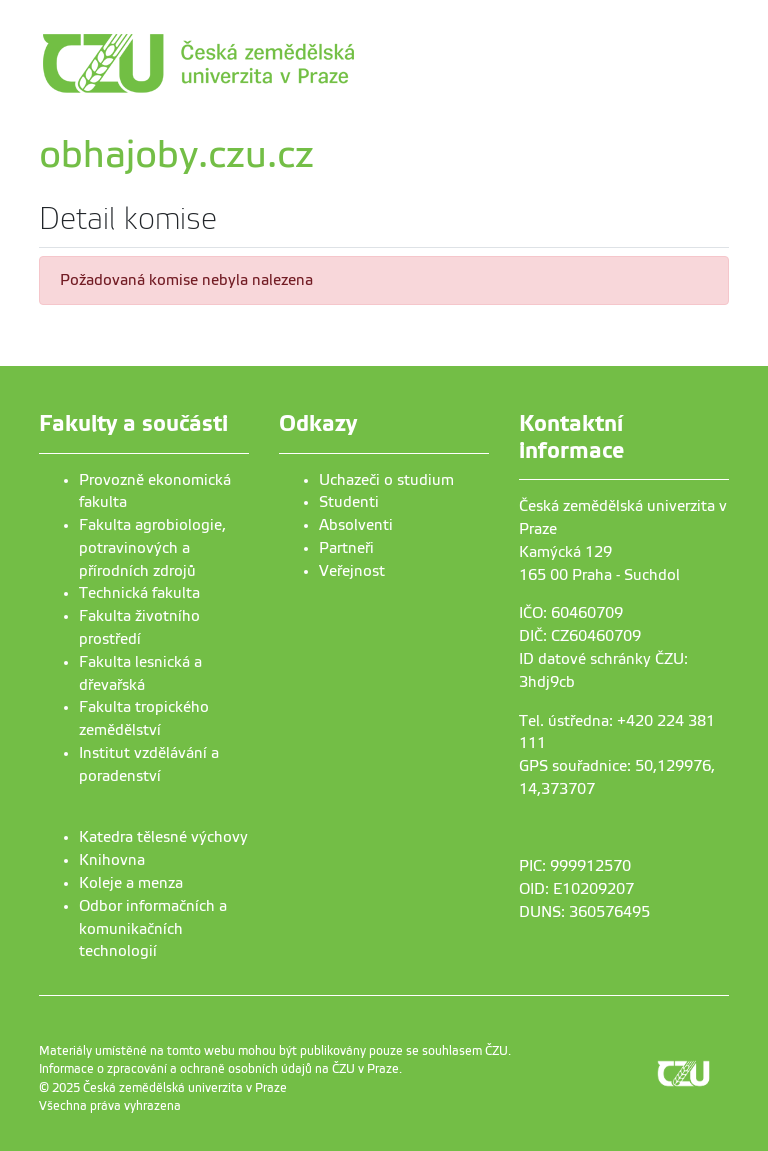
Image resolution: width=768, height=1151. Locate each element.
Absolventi (356, 525)
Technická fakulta (139, 593)
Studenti (349, 502)
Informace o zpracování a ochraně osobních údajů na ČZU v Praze (219, 1069)
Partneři (346, 548)
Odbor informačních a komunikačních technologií (153, 929)
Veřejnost (352, 571)
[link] (289, 63)
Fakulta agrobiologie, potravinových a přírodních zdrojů (152, 548)
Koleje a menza (131, 883)
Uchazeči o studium (386, 480)
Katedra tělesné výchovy (163, 837)
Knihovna (112, 860)
